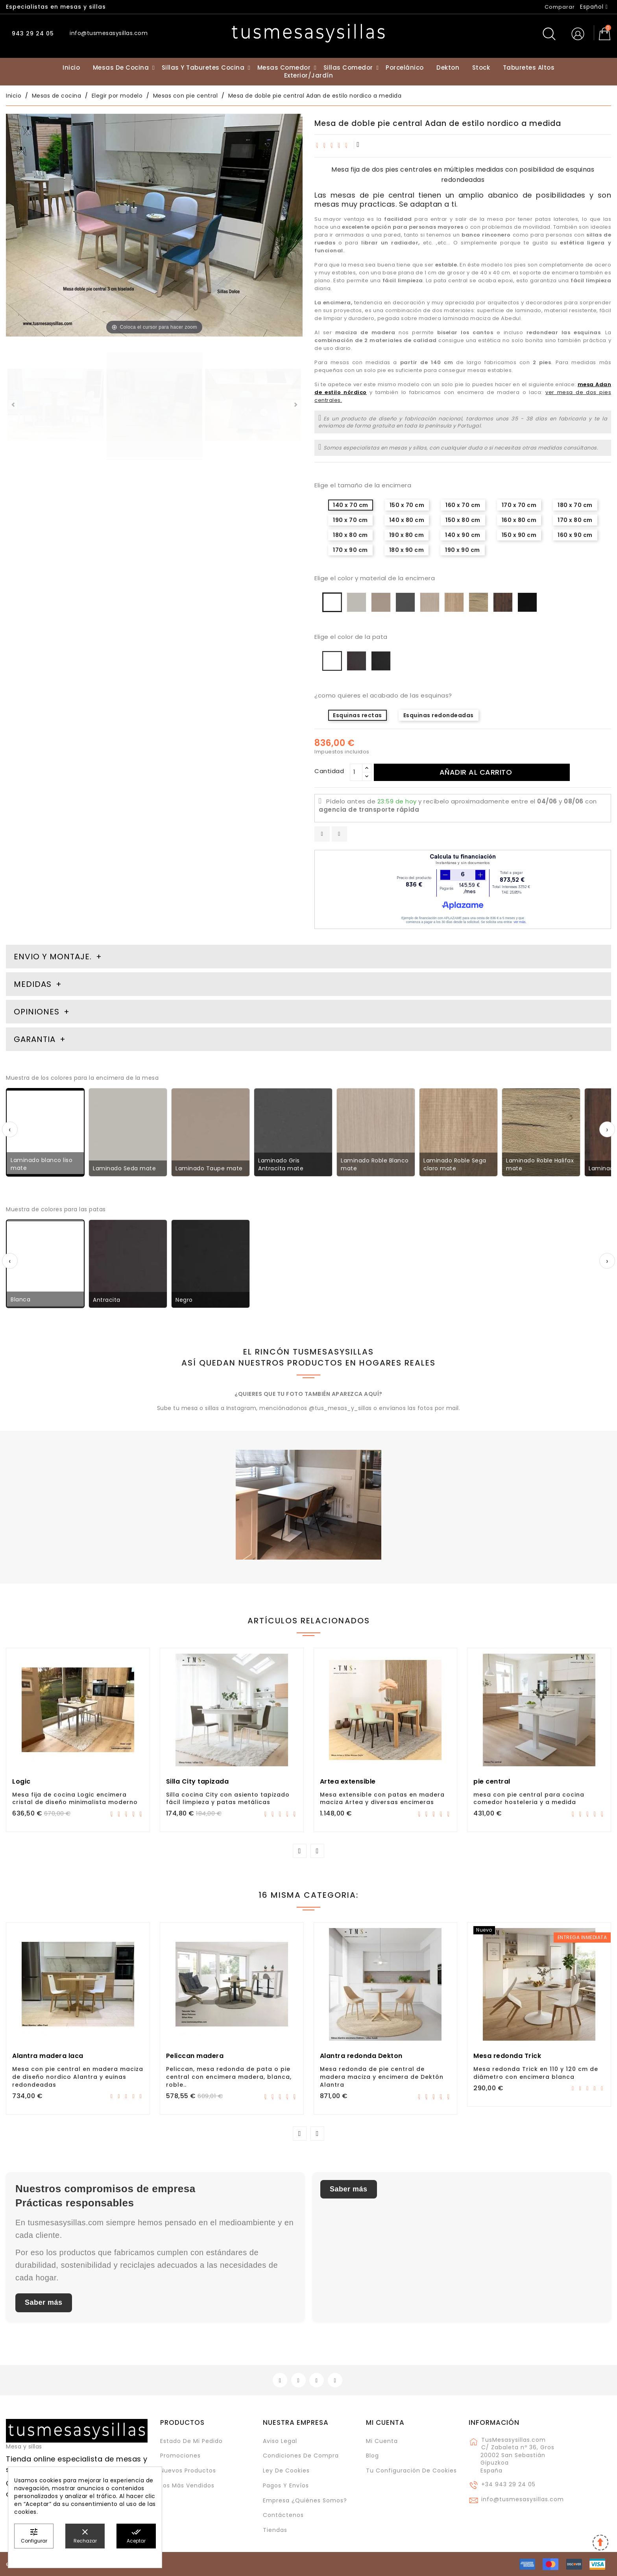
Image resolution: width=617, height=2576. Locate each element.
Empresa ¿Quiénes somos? (305, 2500)
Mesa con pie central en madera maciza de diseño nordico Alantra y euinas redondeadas (77, 2077)
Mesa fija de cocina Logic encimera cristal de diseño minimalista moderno (75, 1798)
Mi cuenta (385, 2422)
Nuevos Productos (188, 2470)
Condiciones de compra (301, 2455)
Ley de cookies (286, 2470)
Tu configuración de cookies (411, 2470)
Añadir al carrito (476, 772)
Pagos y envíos (286, 2485)
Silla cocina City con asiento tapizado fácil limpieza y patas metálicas (228, 1798)
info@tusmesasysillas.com (522, 2499)
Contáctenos (283, 2515)
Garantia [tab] (36, 1039)
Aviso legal (280, 2441)
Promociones (180, 2455)
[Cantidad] (356, 772)
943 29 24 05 (32, 33)
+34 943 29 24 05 (508, 2484)
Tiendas (275, 2530)
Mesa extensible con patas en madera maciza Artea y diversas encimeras (382, 1798)
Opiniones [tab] (38, 1011)
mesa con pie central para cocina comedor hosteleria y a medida (528, 1798)
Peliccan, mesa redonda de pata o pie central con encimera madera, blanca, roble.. (229, 2077)
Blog (372, 2455)
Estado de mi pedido (191, 2441)
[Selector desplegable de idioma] (594, 7)
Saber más (44, 2302)
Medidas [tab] (33, 984)
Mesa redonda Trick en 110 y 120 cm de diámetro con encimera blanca (535, 2073)
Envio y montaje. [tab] (53, 956)
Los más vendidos (187, 2485)
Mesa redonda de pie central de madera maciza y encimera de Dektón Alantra (381, 2077)
